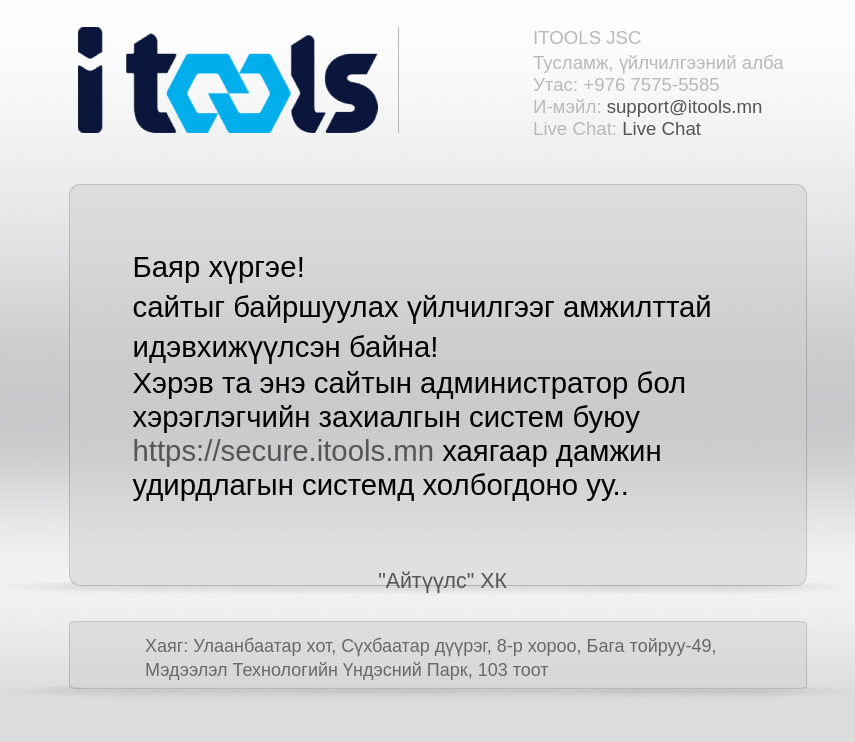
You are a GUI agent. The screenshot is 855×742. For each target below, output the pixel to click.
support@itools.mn (685, 106)
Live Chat (661, 128)
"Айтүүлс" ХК (442, 581)
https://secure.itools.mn (284, 450)
